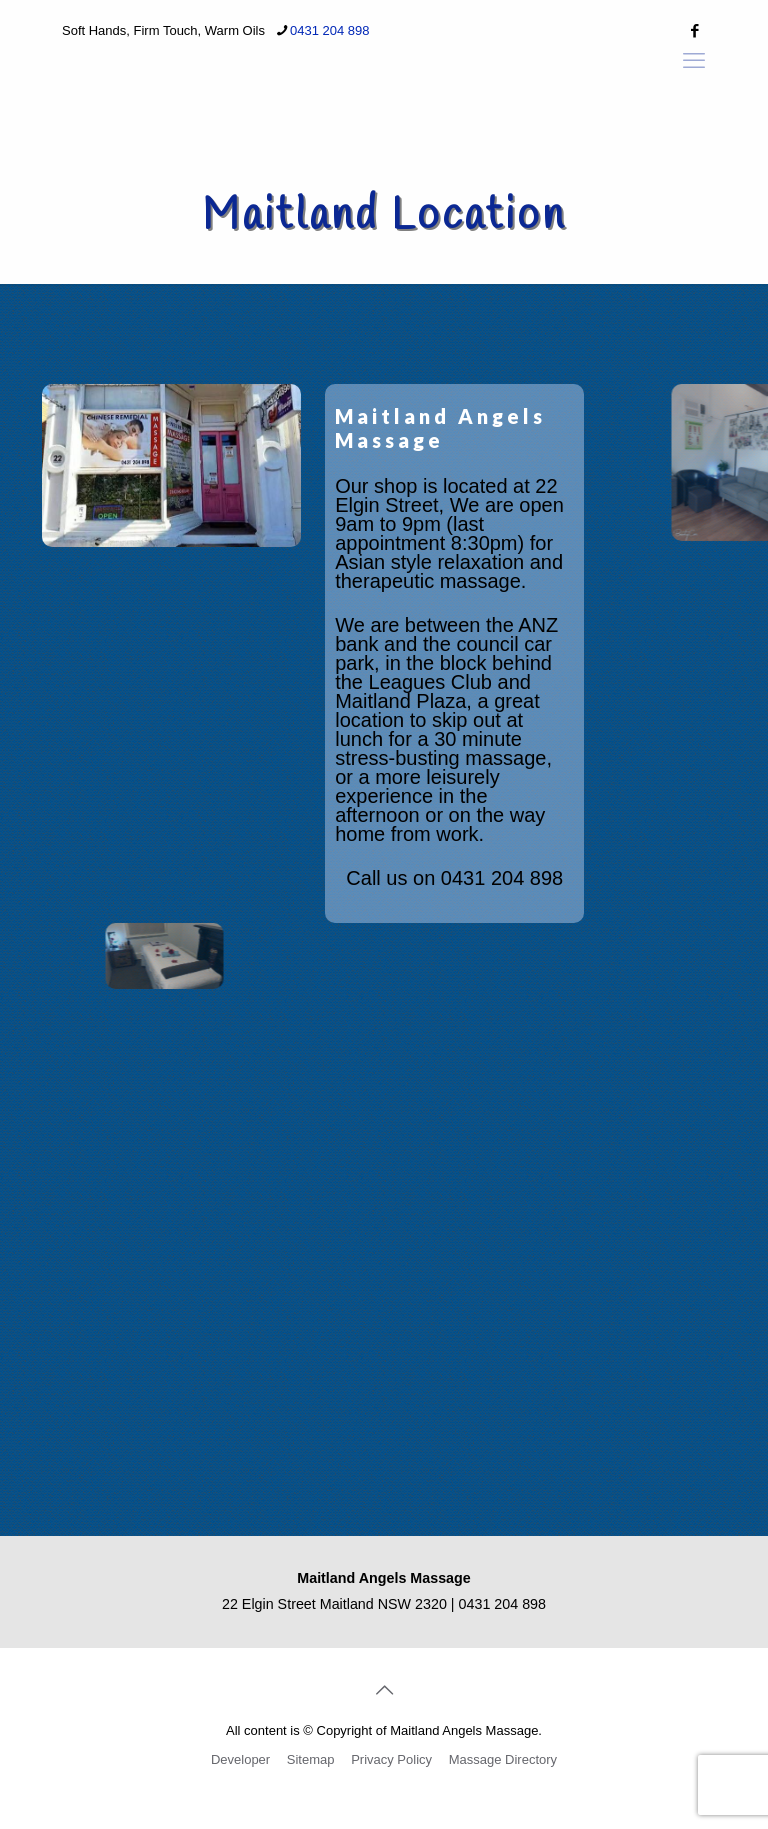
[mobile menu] (694, 61)
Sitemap (311, 1759)
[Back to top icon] (384, 1690)
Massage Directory (503, 1759)
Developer (240, 1759)
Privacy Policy (391, 1759)
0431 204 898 (502, 878)
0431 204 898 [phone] (330, 30)
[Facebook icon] (694, 30)
